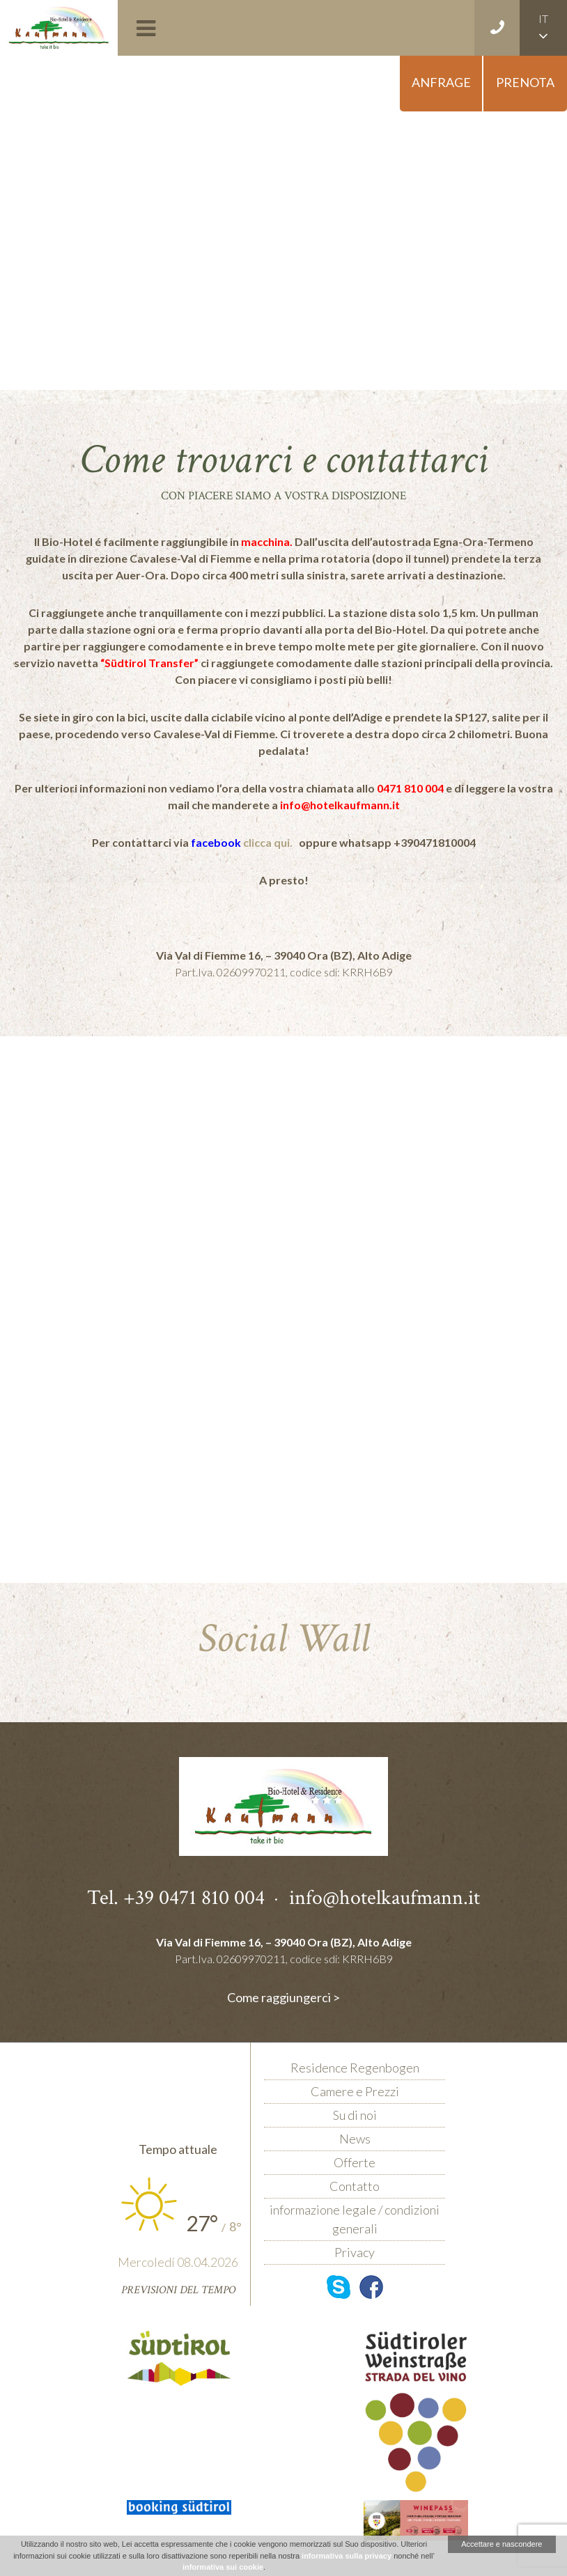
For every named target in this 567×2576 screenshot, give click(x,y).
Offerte (354, 2162)
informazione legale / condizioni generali (355, 2219)
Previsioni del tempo (178, 2290)
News (355, 2138)
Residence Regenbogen (354, 2067)
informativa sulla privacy (346, 2556)
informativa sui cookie (222, 2567)
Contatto (354, 2186)
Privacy (354, 2252)
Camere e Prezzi (355, 2091)
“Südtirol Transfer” (149, 662)
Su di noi (355, 2115)
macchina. (267, 541)
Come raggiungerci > (283, 1997)
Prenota (525, 82)
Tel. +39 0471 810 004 (176, 1897)
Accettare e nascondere (501, 2544)
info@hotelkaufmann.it (340, 804)
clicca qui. (269, 842)
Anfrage (441, 82)
